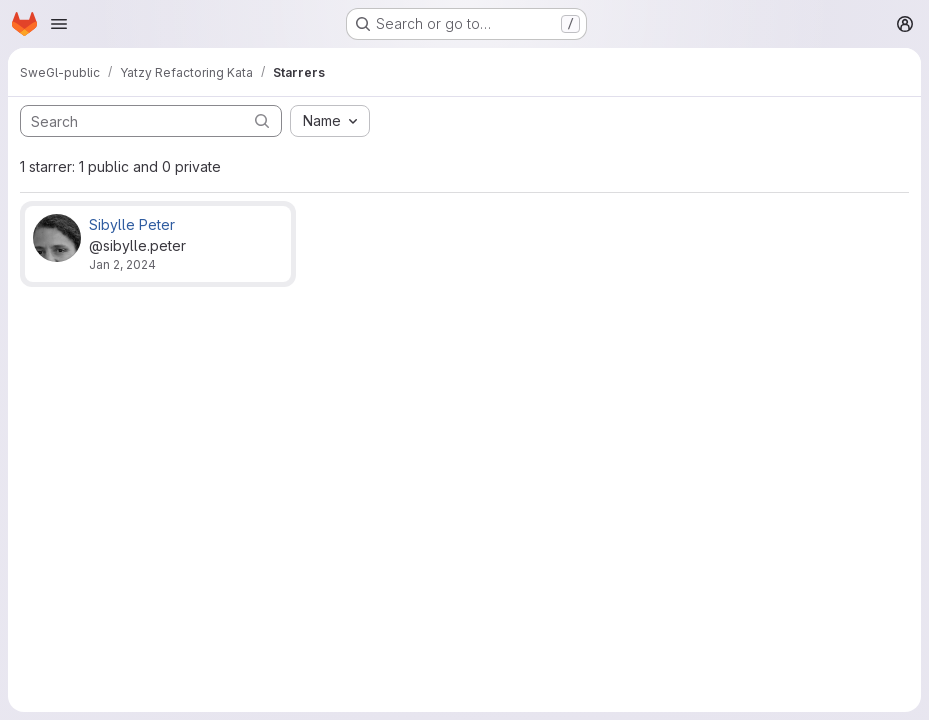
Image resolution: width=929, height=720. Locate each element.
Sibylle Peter (132, 224)
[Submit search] (262, 120)
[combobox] (330, 121)
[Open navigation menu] (59, 24)
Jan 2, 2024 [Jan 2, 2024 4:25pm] (122, 264)
